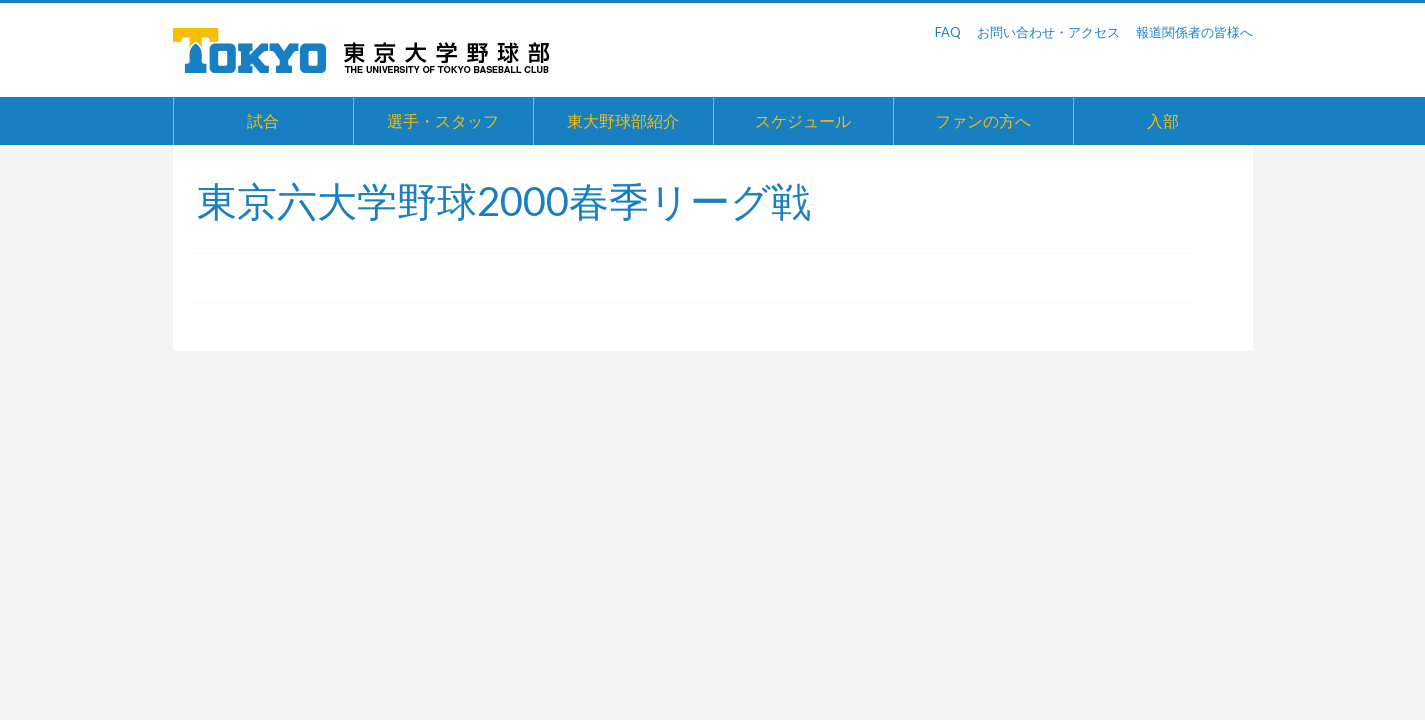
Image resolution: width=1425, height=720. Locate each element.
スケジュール (803, 120)
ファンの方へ (983, 120)
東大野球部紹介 (623, 120)
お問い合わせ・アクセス (1048, 32)
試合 (263, 120)
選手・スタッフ (443, 120)
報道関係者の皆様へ (1194, 32)
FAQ (948, 32)
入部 (1163, 120)
